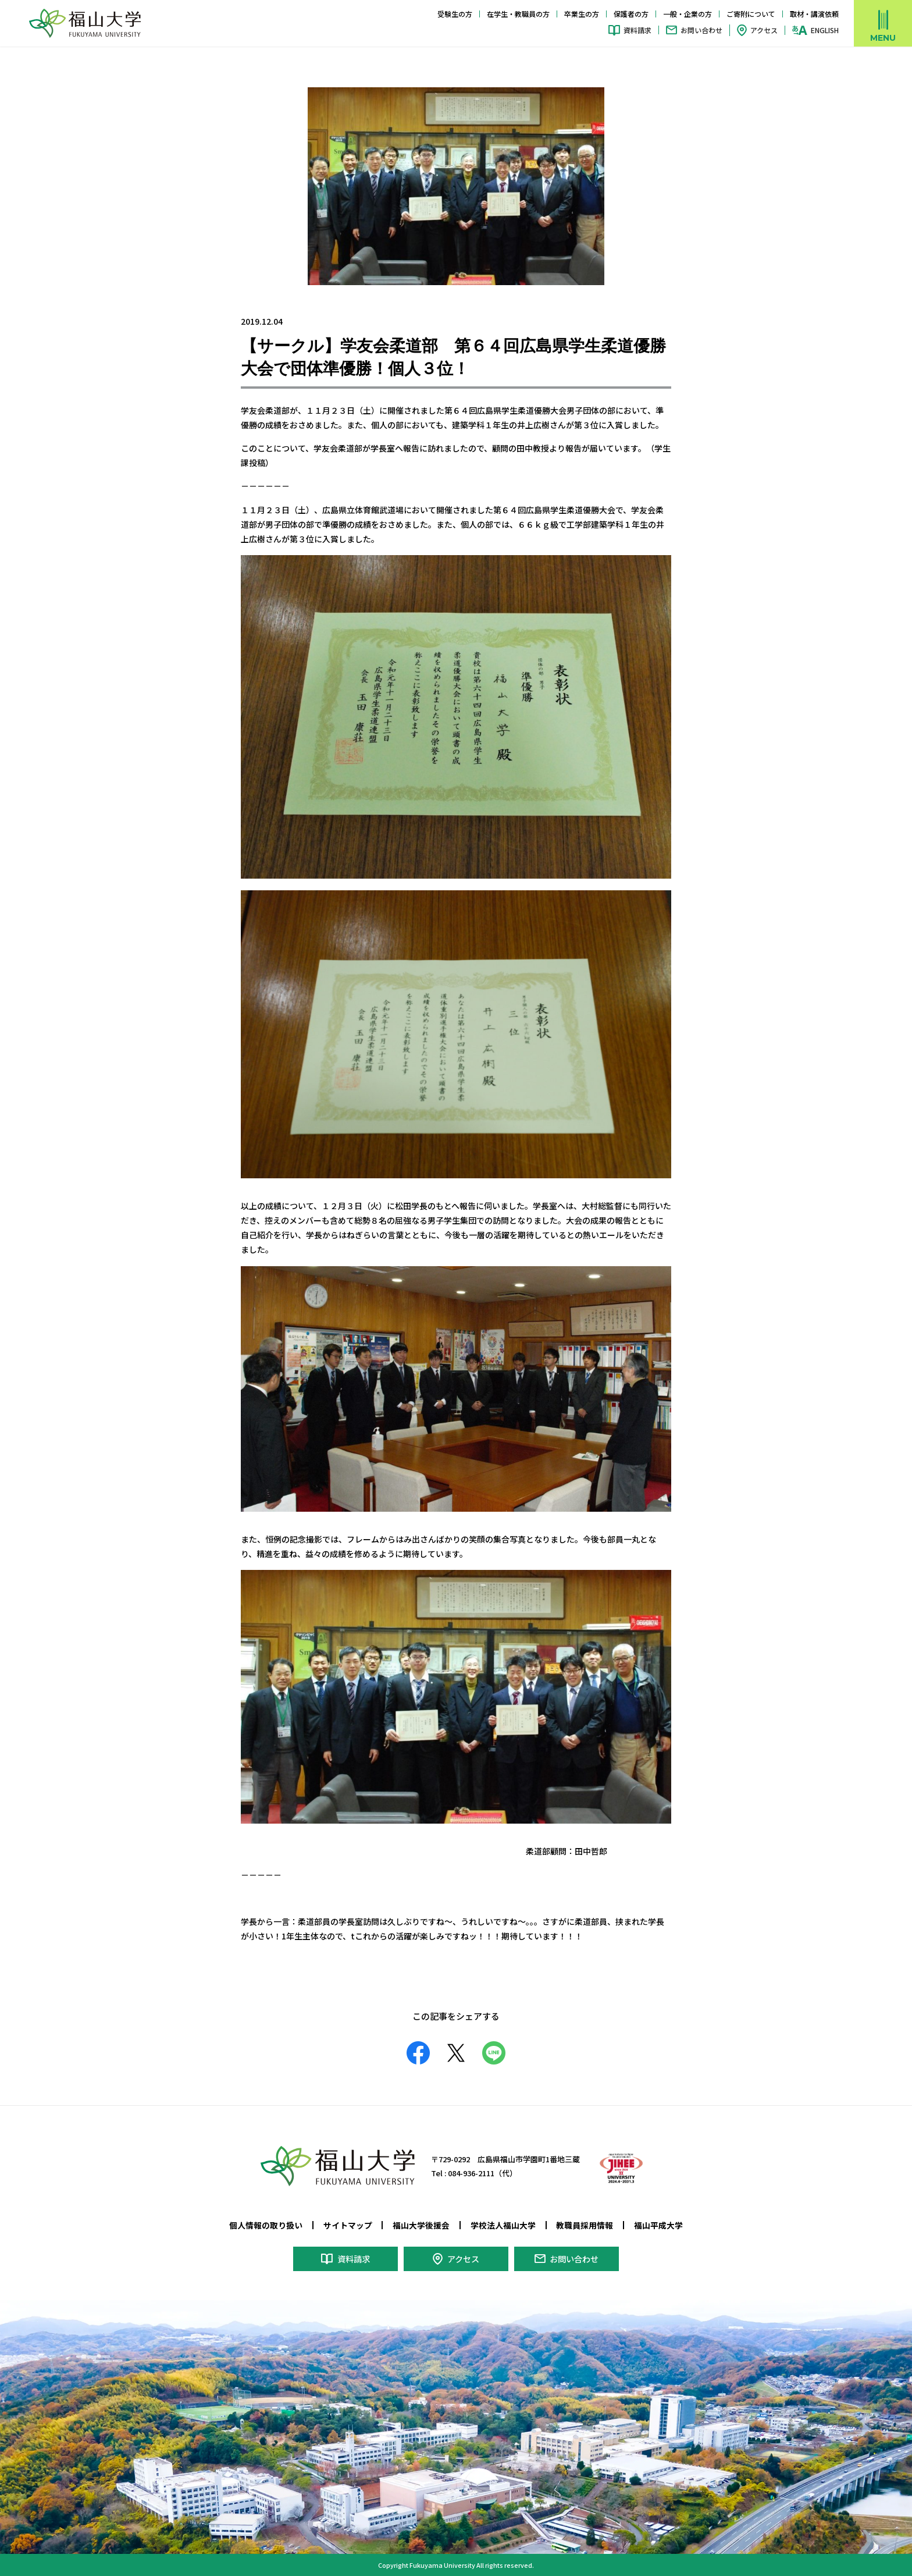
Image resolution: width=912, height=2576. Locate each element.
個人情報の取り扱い (265, 2225)
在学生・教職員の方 (518, 14)
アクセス (764, 30)
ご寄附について (750, 14)
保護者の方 (631, 14)
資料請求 (637, 30)
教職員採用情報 (584, 2225)
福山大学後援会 (421, 2225)
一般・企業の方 (687, 14)
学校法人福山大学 (503, 2225)
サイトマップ (347, 2225)
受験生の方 (454, 14)
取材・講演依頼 (814, 14)
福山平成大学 (658, 2225)
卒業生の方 (581, 14)
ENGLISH (825, 30)
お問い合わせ (701, 30)
